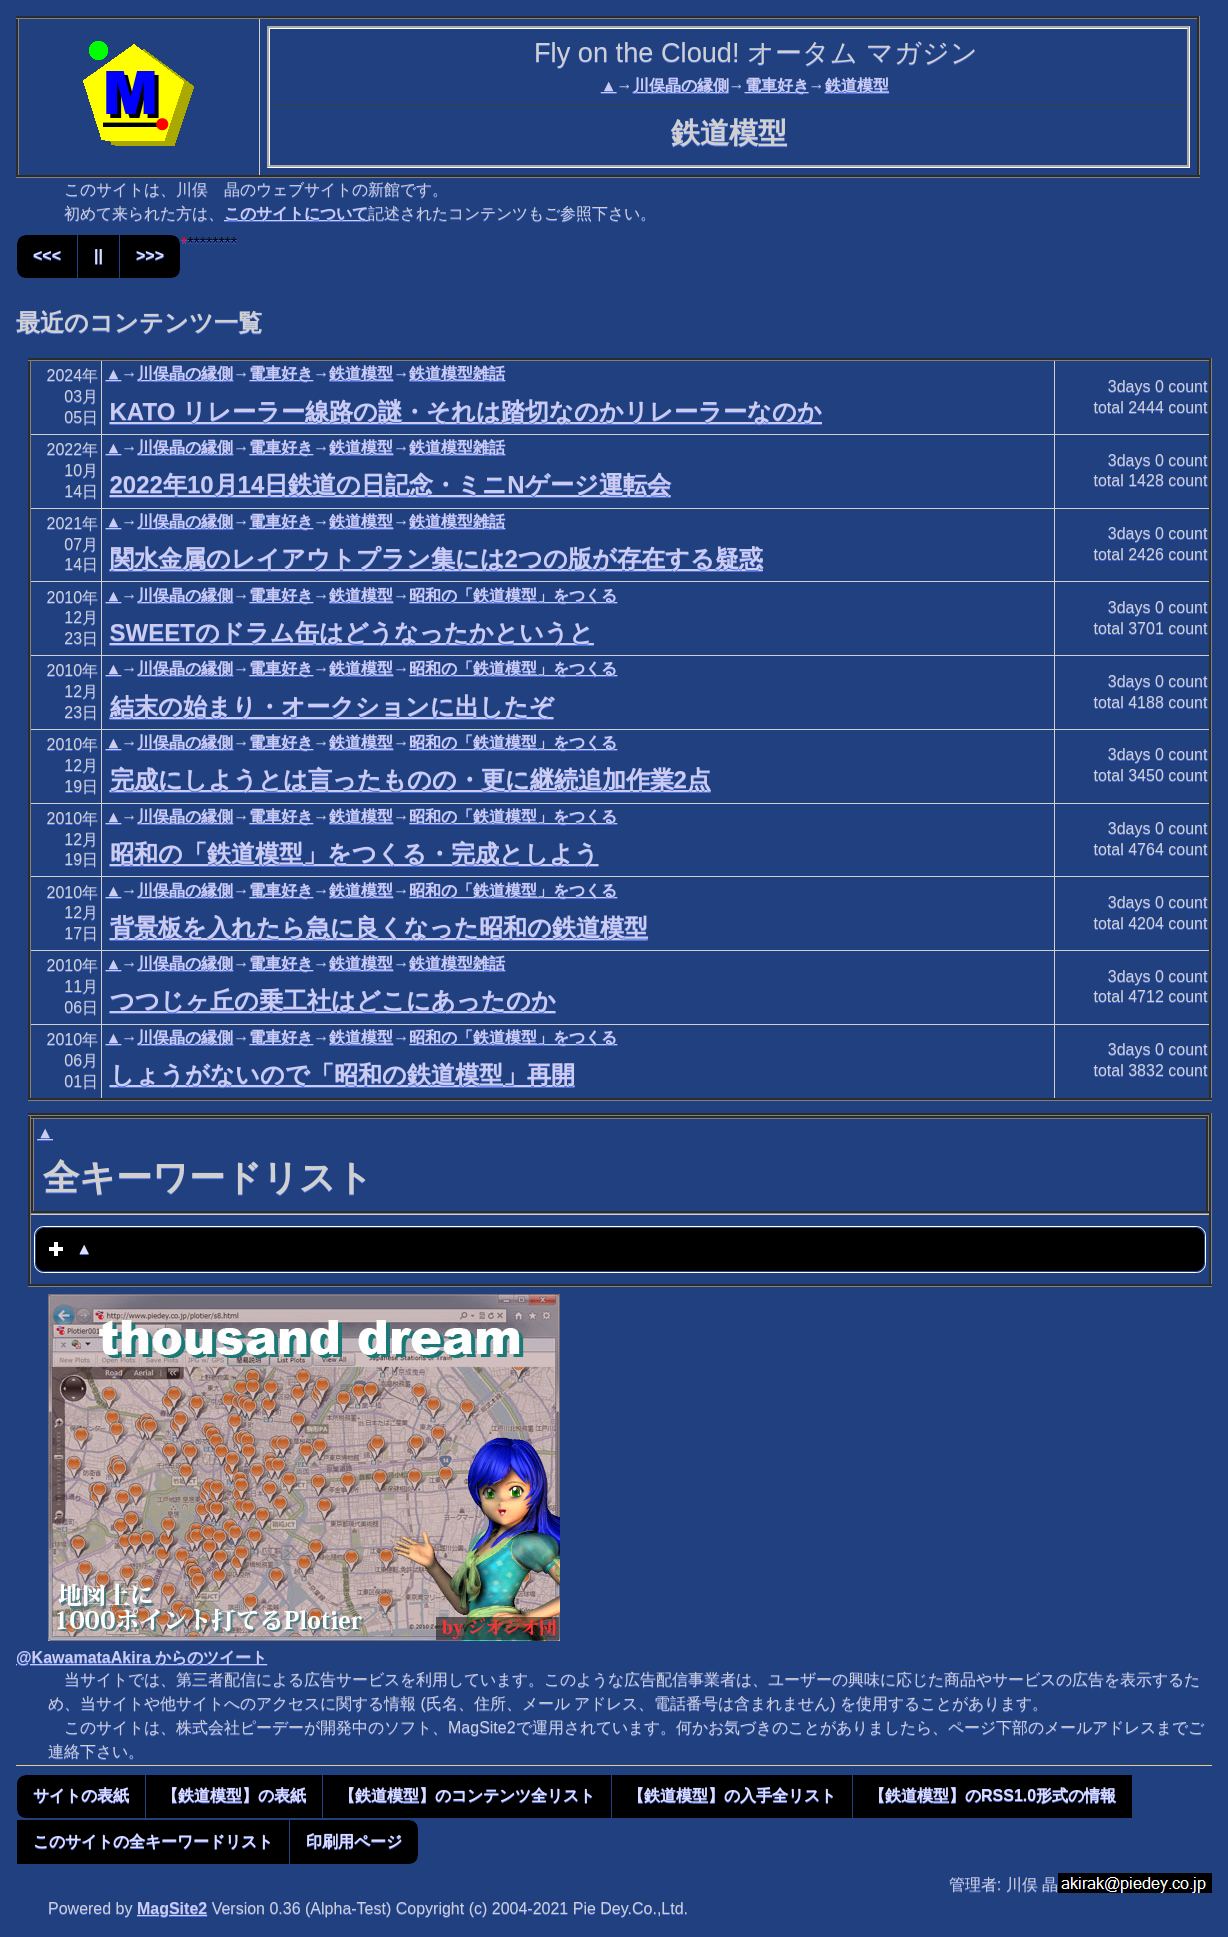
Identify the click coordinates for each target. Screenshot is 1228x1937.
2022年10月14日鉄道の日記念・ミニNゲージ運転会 (390, 484)
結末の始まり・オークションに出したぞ (332, 706)
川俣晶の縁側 (681, 85)
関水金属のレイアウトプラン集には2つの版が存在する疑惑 (436, 558)
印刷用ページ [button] (354, 1841)
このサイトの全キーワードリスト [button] (153, 1841)
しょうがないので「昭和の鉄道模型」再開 (342, 1074)
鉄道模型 (857, 85)
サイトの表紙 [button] (81, 1795)
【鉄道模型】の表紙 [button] (234, 1795)
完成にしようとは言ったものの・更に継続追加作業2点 (410, 779)
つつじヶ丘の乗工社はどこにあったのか (333, 1000)
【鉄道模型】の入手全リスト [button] (732, 1795)
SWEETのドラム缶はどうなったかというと (352, 632)
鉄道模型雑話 (457, 373)
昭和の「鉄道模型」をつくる (513, 595)
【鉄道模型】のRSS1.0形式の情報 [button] (992, 1795)
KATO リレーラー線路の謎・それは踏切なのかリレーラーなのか (466, 411)
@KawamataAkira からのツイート (141, 1657)
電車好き (777, 85)
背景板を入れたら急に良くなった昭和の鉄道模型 (379, 927)
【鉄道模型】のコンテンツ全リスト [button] (467, 1795)
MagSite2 (172, 1908)
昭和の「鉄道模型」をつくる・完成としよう (354, 853)
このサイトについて (296, 213)
